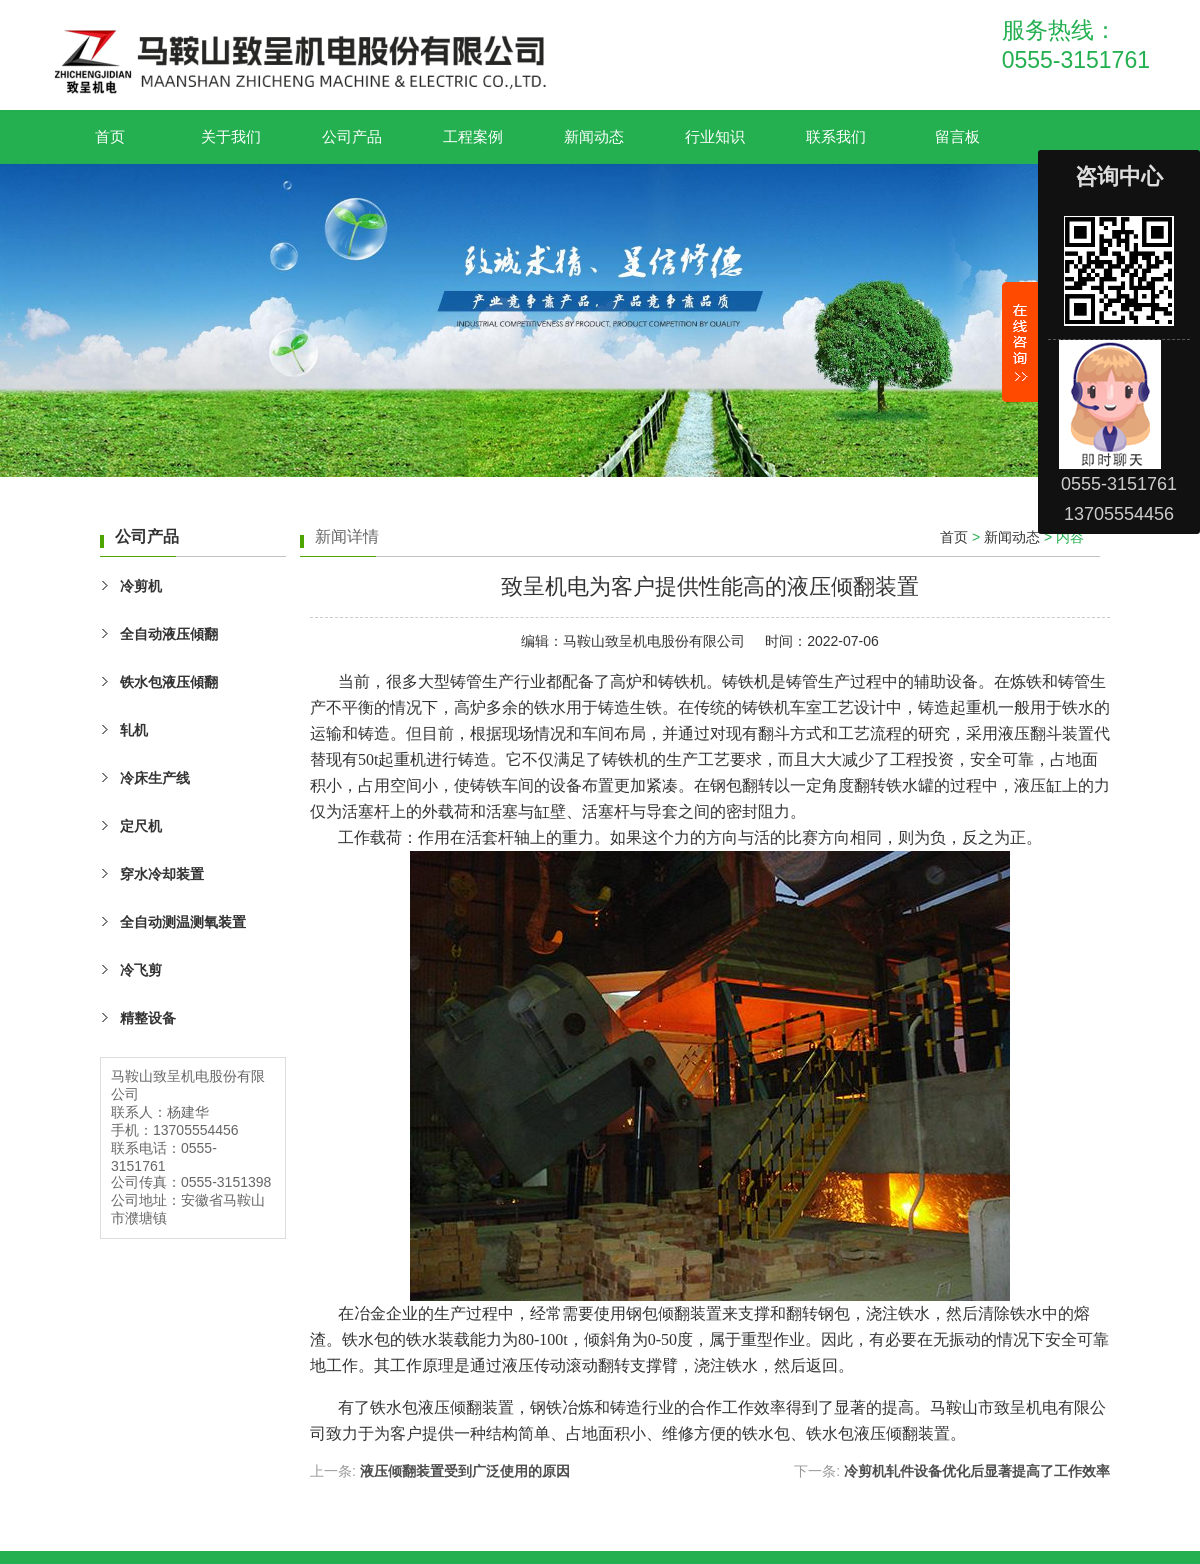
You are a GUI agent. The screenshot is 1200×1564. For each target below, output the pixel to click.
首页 (110, 136)
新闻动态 (594, 136)
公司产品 (352, 136)
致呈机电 (1026, 1407)
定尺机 (141, 826)
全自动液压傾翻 (169, 634)
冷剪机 (141, 586)
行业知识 (715, 136)
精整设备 (148, 1018)
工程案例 (473, 136)
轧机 (134, 730)
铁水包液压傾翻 (169, 682)
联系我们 (836, 136)
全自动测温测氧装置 (183, 922)
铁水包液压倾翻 (426, 1407)
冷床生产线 (155, 778)
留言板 (957, 136)
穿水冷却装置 (162, 874)
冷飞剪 (141, 970)
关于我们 (231, 136)
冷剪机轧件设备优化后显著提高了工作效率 (977, 1471)
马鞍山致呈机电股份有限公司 (654, 641)
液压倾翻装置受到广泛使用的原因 (465, 1471)
